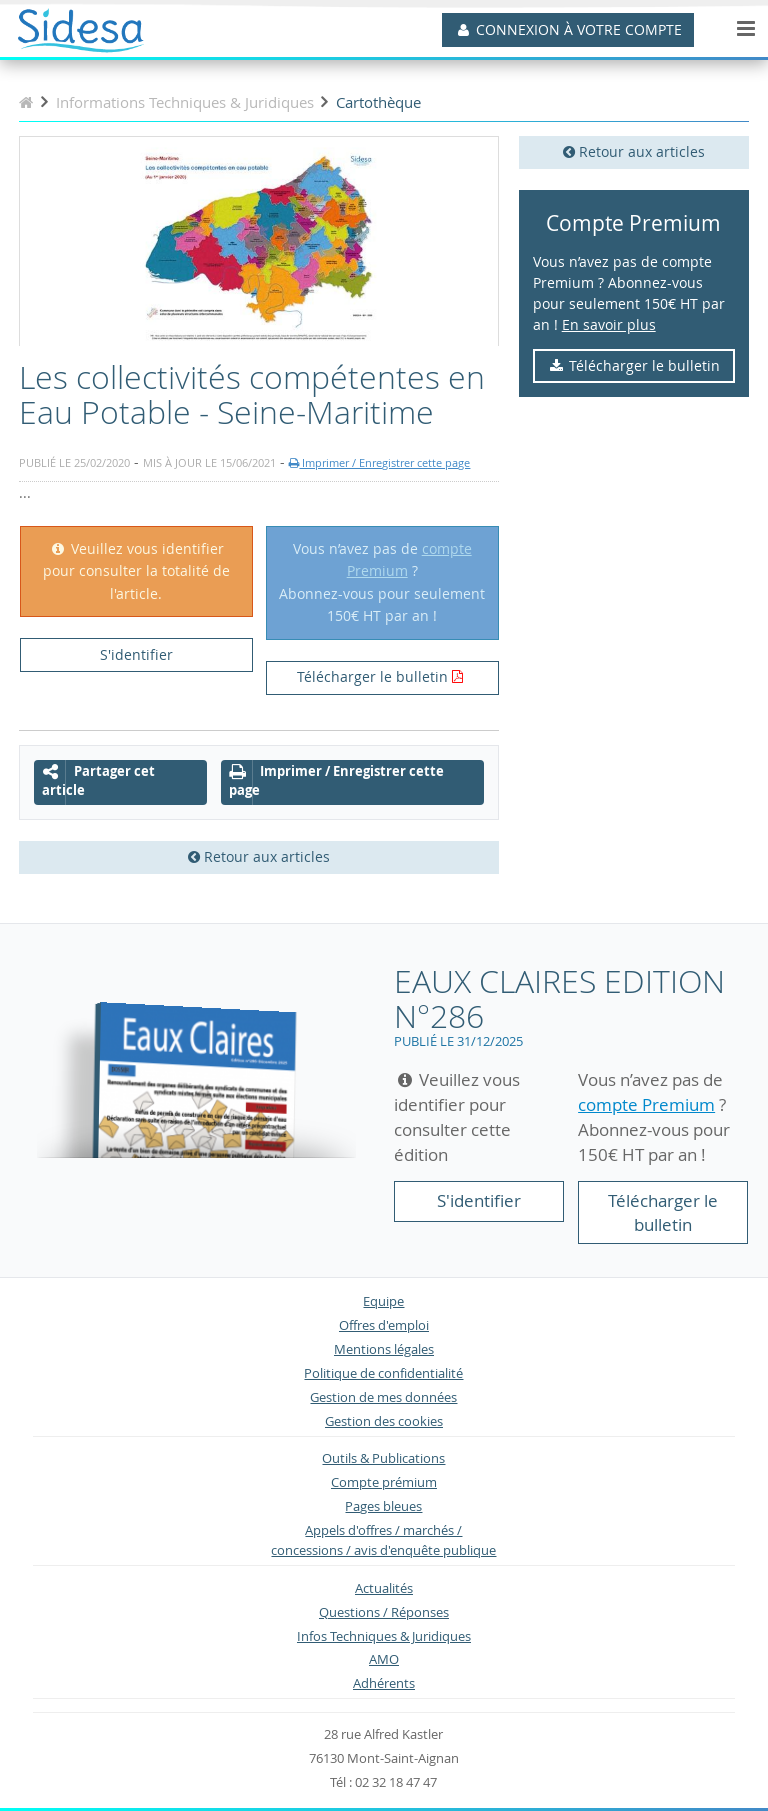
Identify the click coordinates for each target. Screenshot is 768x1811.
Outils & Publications (383, 1458)
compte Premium (646, 1104)
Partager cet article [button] (98, 781)
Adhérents (384, 1683)
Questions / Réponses (384, 1612)
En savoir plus (609, 324)
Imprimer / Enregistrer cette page (379, 462)
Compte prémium (384, 1482)
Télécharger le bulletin (633, 365)
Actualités (384, 1588)
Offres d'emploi (384, 1325)
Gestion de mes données (383, 1397)
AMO (384, 1659)
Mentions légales (384, 1349)
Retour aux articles (634, 151)
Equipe (383, 1301)
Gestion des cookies (384, 1421)
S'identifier (136, 654)
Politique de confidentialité (383, 1373)
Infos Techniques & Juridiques (384, 1636)
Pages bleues (383, 1506)
